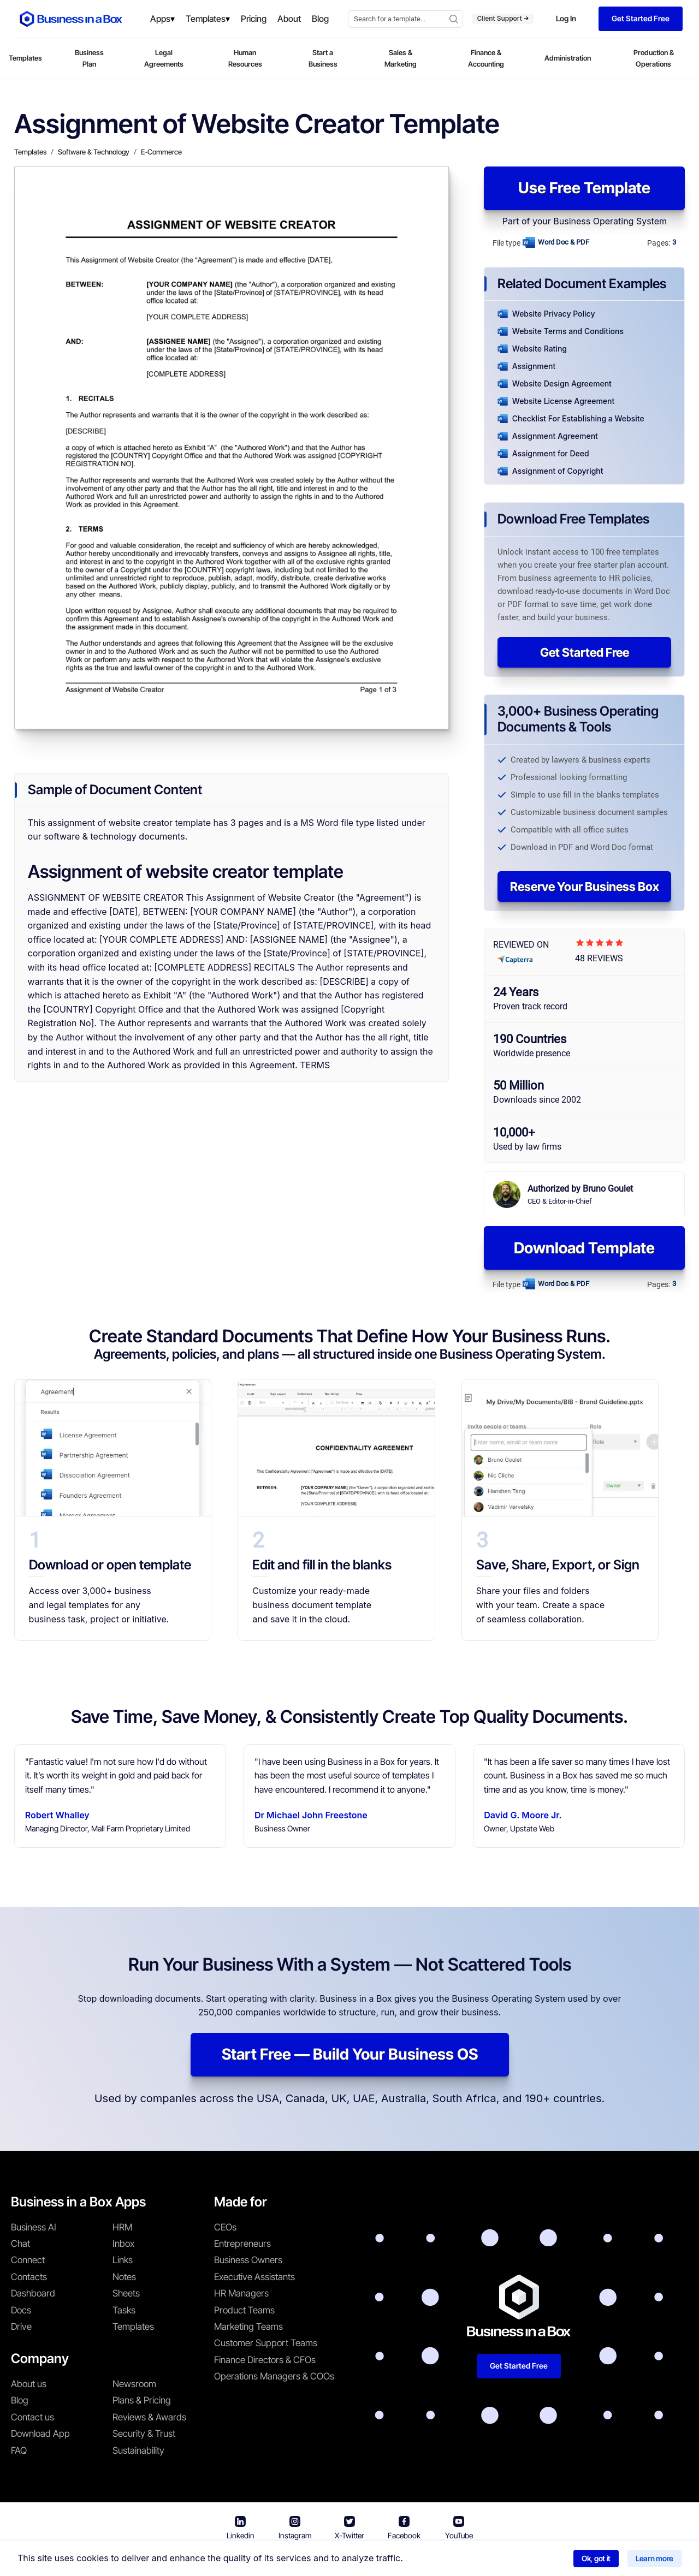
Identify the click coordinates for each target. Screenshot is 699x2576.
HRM (122, 2227)
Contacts (29, 2276)
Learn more (654, 2558)
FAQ (19, 2450)
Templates (25, 57)
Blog (19, 2400)
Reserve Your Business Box (584, 886)
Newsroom (134, 2383)
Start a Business (323, 58)
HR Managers (241, 2293)
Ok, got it (596, 2558)
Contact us (32, 2417)
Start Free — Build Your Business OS (350, 2054)
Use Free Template (584, 188)
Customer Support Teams (265, 2342)
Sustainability (138, 2450)
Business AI (33, 2227)
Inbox (123, 2243)
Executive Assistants (254, 2276)
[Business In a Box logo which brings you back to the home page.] (71, 18)
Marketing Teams (248, 2326)
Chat (20, 2243)
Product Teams (244, 2310)
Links (122, 2259)
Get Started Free (584, 652)
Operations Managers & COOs (274, 2376)
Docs (21, 2310)
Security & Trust (143, 2433)
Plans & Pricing (141, 2400)
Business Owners (248, 2259)
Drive (21, 2326)
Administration (567, 57)
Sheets (126, 2293)
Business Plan (89, 58)
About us (28, 2383)
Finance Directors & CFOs (265, 2359)
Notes (124, 2276)
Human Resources (245, 58)
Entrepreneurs (242, 2243)
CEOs (225, 2227)
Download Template (584, 1248)
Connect (28, 2259)
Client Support (503, 18)
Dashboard (33, 2293)
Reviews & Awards (149, 2417)
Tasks (123, 2310)
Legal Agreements (163, 58)
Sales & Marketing (400, 58)
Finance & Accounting (486, 58)
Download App (40, 2433)
